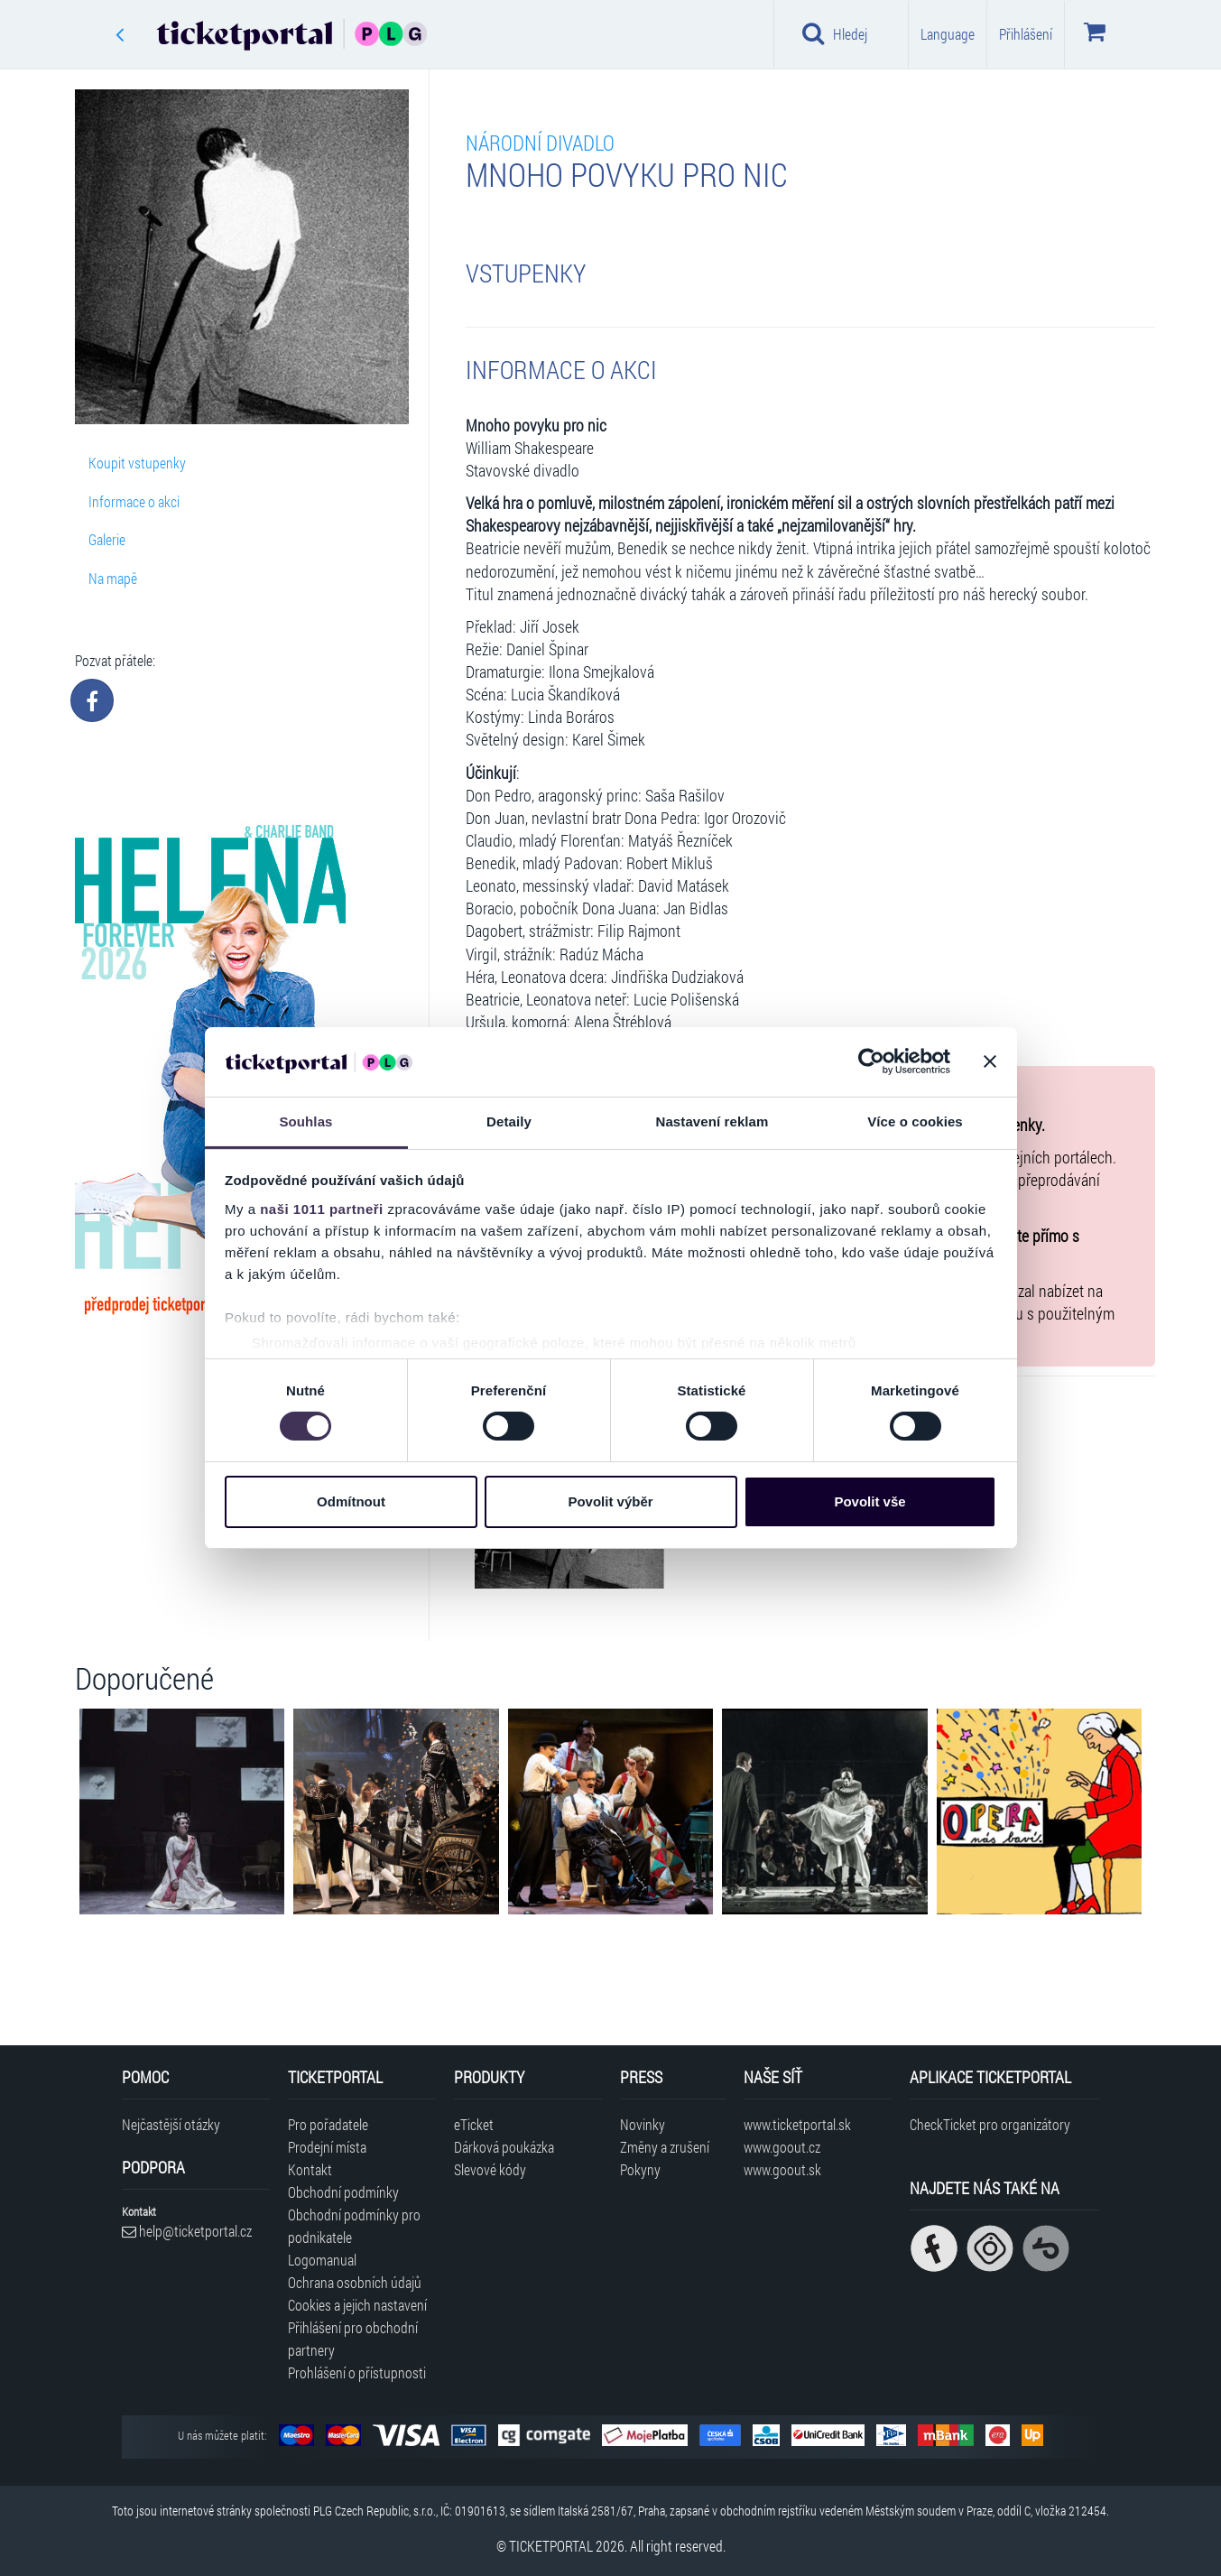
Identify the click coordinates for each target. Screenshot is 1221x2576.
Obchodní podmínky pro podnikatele (354, 2226)
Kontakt (310, 2169)
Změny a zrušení (664, 2146)
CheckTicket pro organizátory (990, 2124)
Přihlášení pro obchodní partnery (353, 2338)
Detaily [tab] (509, 1121)
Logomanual (322, 2259)
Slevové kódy (490, 2169)
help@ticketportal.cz (187, 2230)
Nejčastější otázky (171, 2124)
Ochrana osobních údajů (354, 2282)
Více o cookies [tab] (915, 1121)
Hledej (834, 33)
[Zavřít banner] (990, 1061)
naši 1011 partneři (322, 1209)
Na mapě (112, 578)
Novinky (642, 2124)
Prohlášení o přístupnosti (357, 2372)
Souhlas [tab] (305, 1121)
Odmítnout (351, 1501)
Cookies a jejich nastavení (357, 2304)
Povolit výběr (610, 1501)
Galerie (106, 539)
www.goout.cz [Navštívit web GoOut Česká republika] (782, 2146)
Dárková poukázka (504, 2146)
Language (947, 33)
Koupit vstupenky (137, 462)
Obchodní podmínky (343, 2191)
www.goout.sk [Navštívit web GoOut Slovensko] (782, 2169)
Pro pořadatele (328, 2124)
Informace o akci (134, 501)
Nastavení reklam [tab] (711, 1121)
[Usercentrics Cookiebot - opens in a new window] (871, 1061)
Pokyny (640, 2169)
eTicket (474, 2124)
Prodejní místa (327, 2146)
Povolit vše (869, 1501)
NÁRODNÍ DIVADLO (540, 142)
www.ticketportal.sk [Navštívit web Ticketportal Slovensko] (797, 2124)
